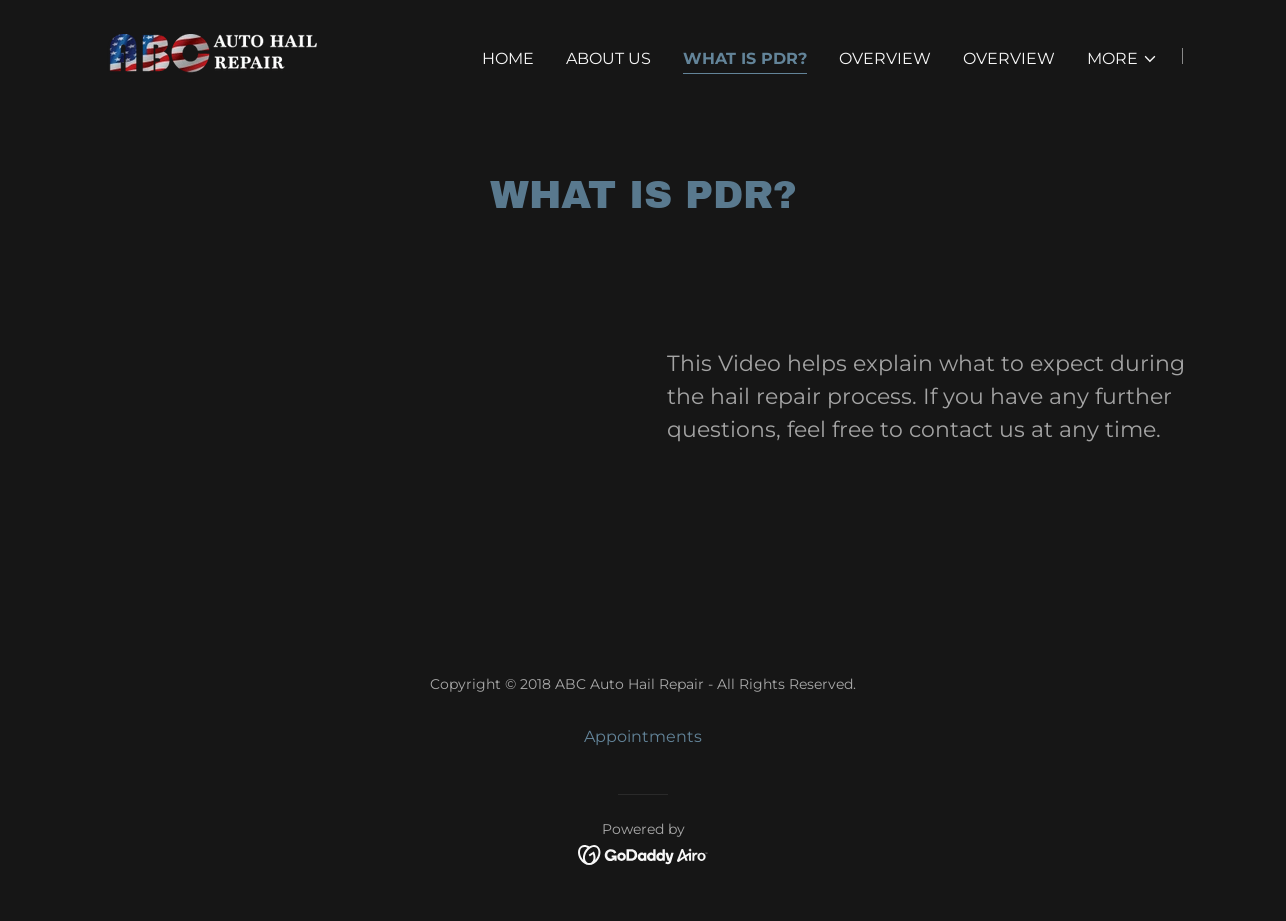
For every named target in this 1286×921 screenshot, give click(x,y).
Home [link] (508, 58)
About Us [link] (608, 58)
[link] (204, 54)
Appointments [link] (643, 736)
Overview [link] (885, 58)
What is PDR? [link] (745, 58)
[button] (1122, 59)
